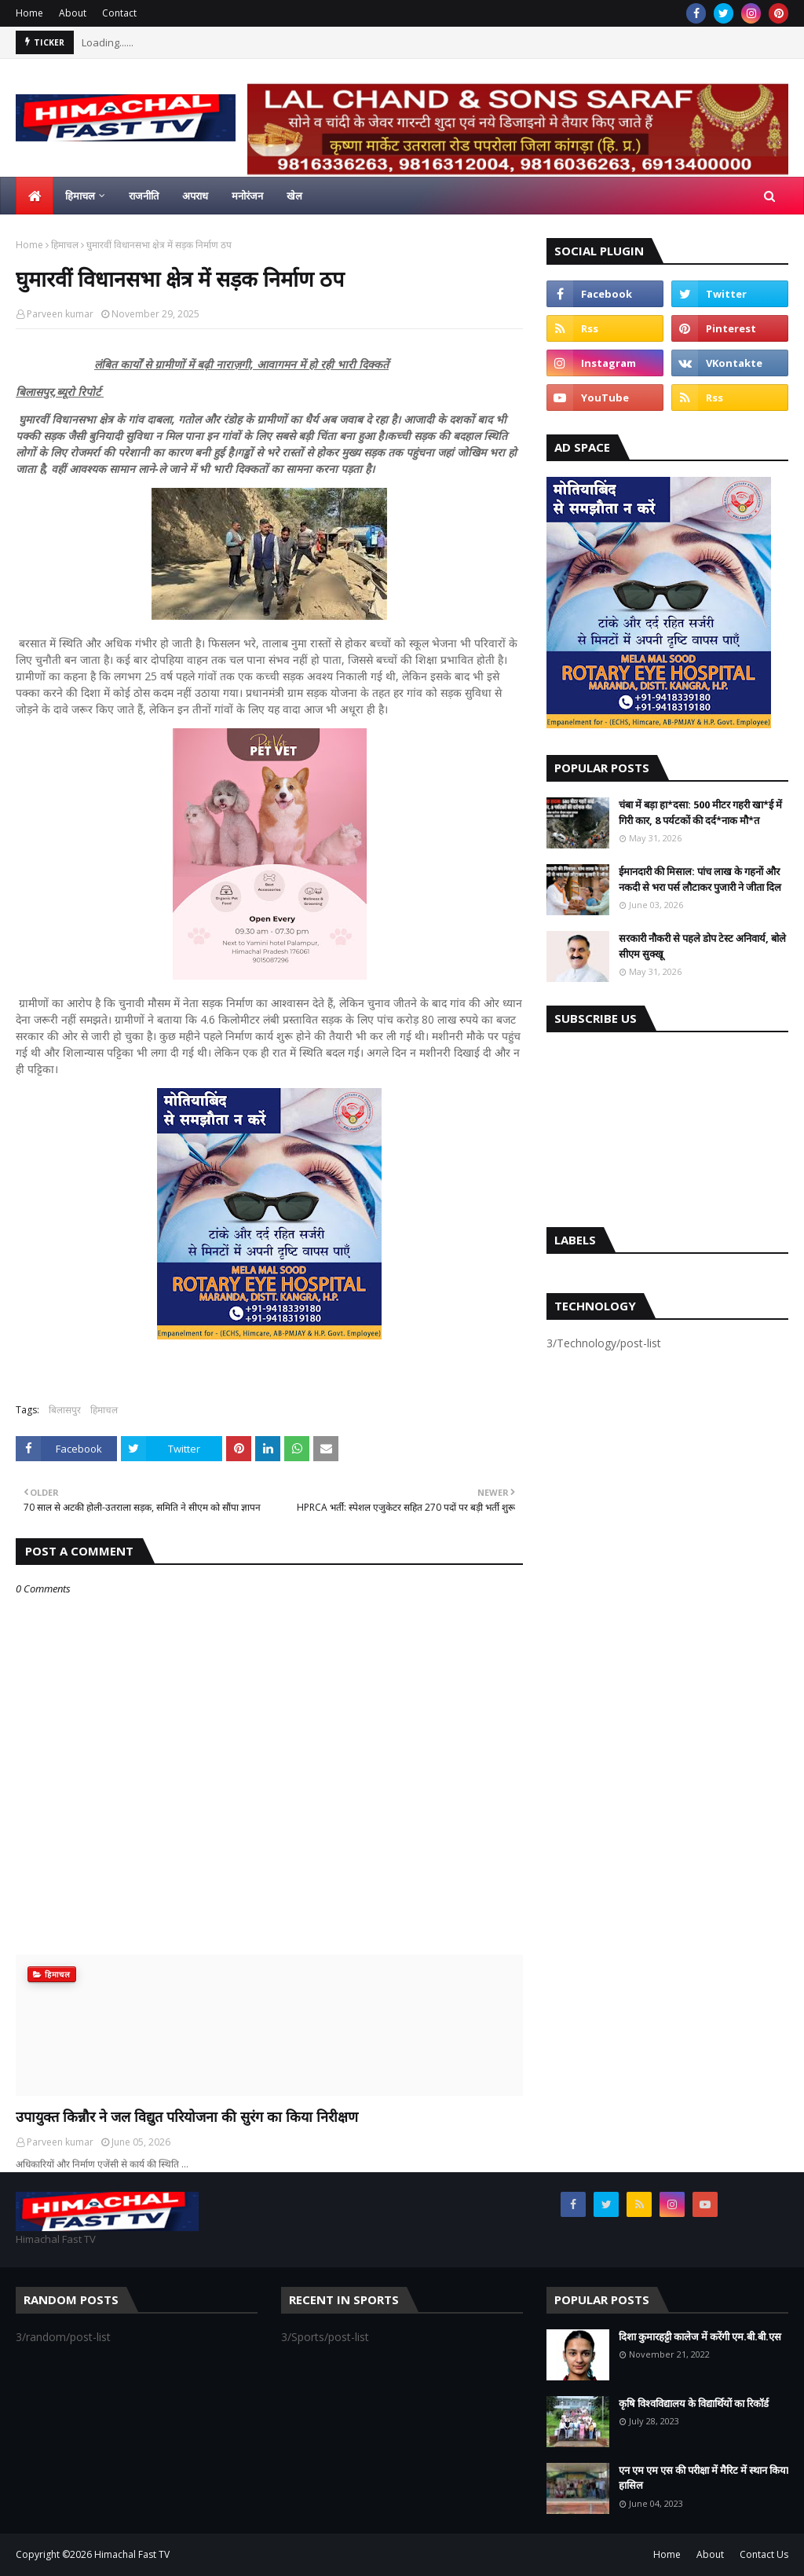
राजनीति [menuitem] (144, 196)
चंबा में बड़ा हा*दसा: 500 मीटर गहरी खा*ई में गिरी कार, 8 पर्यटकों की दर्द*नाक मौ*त (700, 812)
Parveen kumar (60, 314)
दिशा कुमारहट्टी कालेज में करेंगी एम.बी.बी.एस (700, 2336)
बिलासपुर (65, 1409)
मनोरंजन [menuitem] (247, 196)
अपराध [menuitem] (195, 196)
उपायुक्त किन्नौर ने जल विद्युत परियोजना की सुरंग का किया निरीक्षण (187, 2116)
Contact (119, 13)
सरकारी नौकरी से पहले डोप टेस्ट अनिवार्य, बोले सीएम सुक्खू (702, 946)
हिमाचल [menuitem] (80, 196)
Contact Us (764, 2554)
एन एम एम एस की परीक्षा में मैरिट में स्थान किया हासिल (703, 2478)
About (72, 13)
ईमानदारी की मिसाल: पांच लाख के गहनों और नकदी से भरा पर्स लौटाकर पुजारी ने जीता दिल (700, 879)
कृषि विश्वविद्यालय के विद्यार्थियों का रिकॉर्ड (694, 2403)
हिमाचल (65, 244)
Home (29, 13)
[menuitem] (34, 195)
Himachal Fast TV (132, 2554)
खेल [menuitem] (294, 196)
